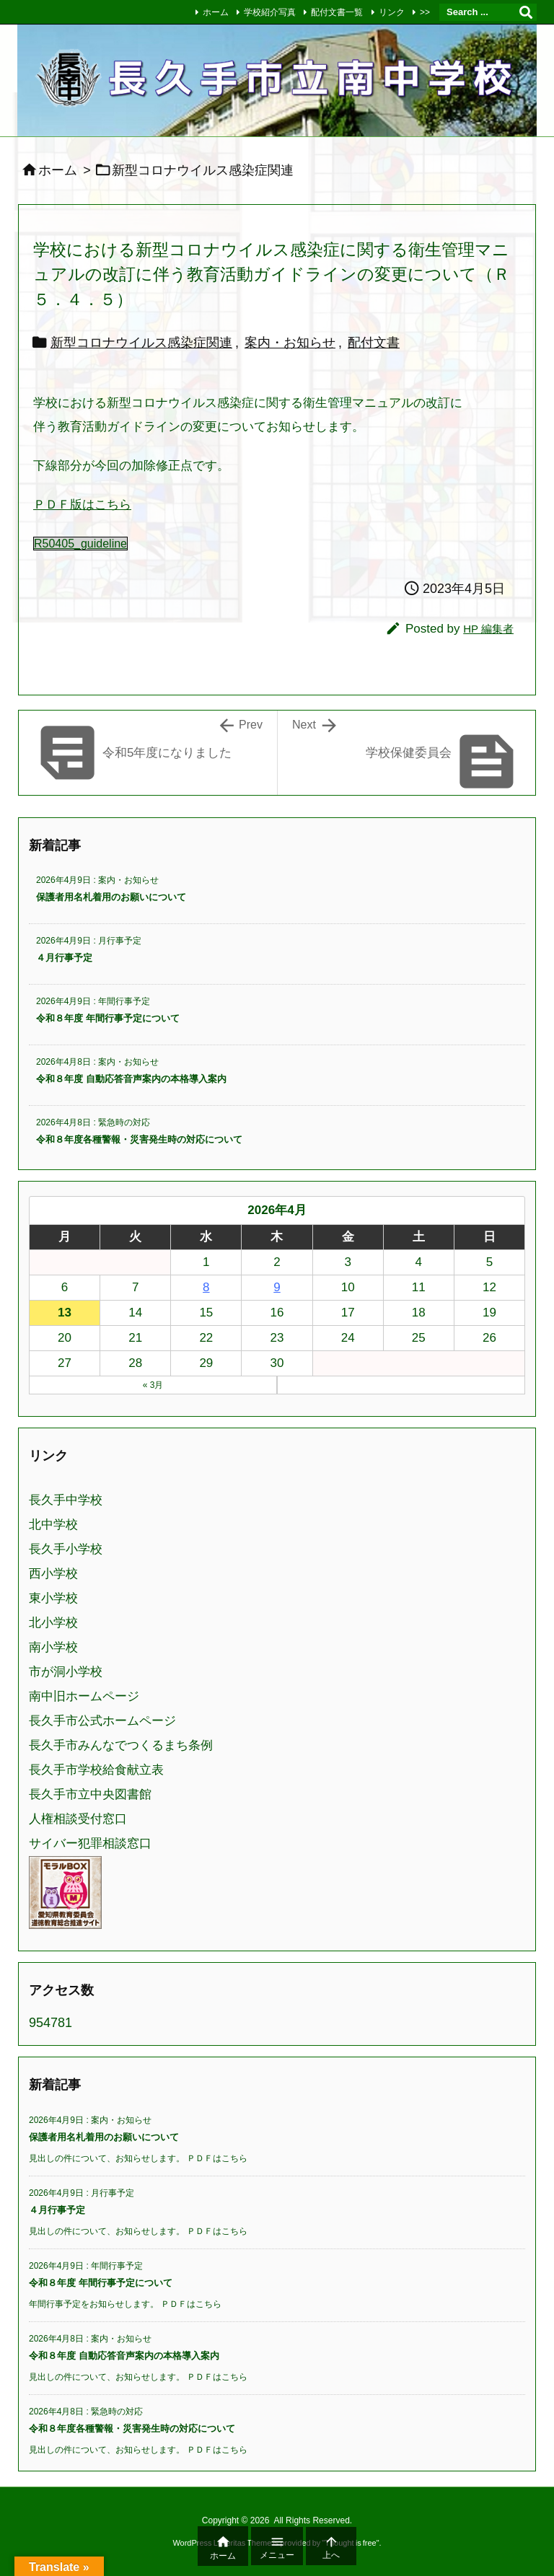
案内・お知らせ (290, 342)
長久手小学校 (65, 1549)
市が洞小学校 (65, 1672)
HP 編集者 (488, 629)
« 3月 (153, 1385)
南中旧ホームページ (84, 1696)
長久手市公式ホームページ (102, 1721)
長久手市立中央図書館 (90, 1794)
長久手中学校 (65, 1500)
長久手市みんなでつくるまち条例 (121, 1745)
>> (425, 12)
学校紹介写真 (270, 12)
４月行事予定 (64, 957)
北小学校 (53, 1623)
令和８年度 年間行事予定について (108, 1018)
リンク (392, 12)
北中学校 (53, 1524)
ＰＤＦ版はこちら (82, 504)
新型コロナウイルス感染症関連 (141, 342)
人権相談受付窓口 (78, 1819)
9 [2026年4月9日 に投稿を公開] (276, 1287)
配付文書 (374, 342)
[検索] (526, 12)
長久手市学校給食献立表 (96, 1770)
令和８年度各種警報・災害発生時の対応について (139, 1139)
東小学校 (53, 1598)
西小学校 (53, 1574)
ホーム (216, 12)
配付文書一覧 (337, 12)
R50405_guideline (80, 543)
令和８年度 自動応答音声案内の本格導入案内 (131, 1078)
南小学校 (53, 1647)
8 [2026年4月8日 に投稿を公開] (206, 1287)
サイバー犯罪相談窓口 (90, 1843)
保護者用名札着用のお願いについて (111, 897)
